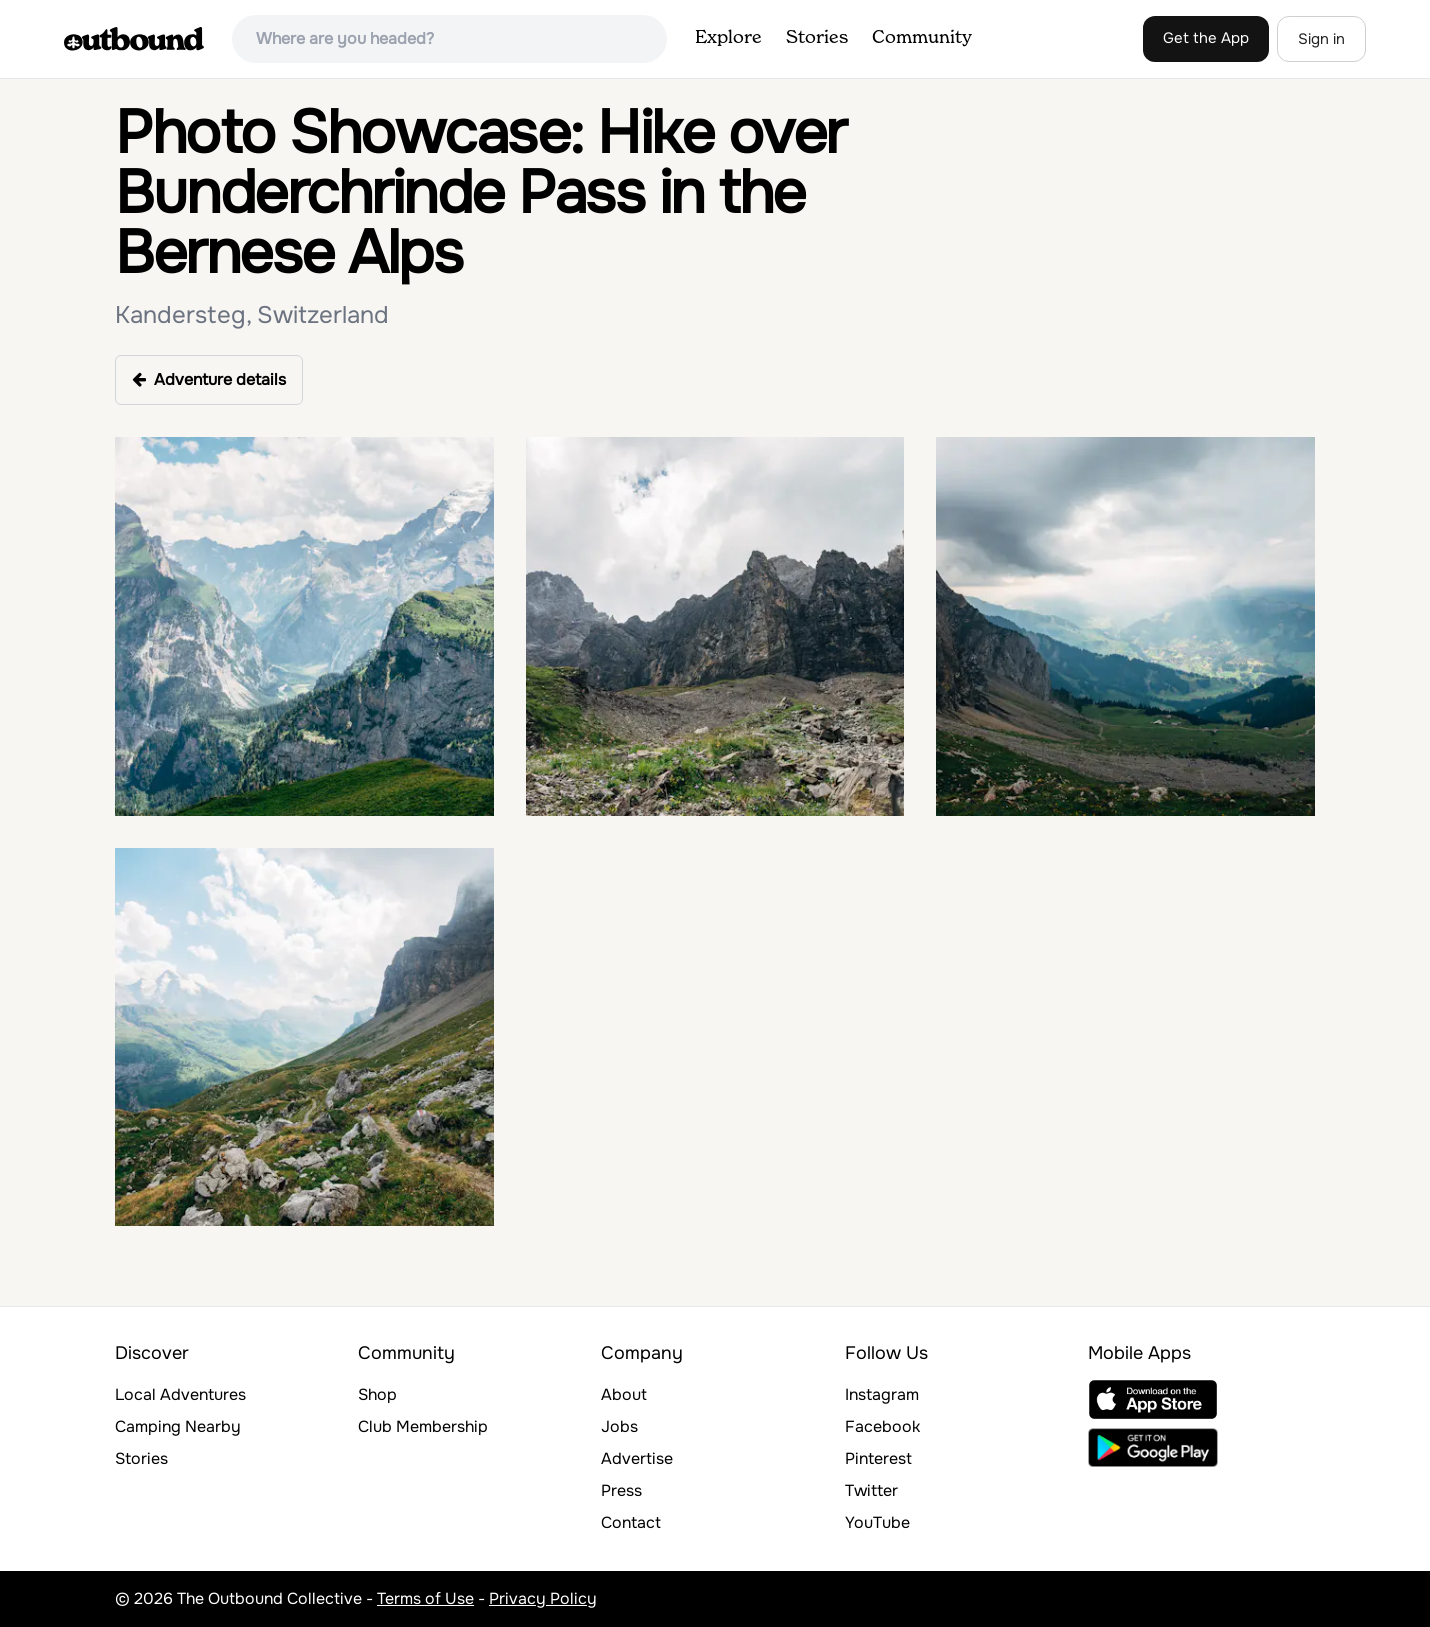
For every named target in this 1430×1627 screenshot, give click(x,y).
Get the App (1206, 38)
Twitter (871, 1490)
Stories (817, 38)
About (624, 1394)
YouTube (877, 1522)
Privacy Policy (543, 1598)
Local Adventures (180, 1394)
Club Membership (423, 1426)
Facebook (882, 1426)
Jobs (619, 1426)
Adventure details (209, 379)
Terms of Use (425, 1598)
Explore (728, 38)
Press (621, 1490)
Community (922, 38)
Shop (377, 1394)
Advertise (637, 1458)
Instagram (882, 1394)
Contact (631, 1522)
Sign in (1321, 39)
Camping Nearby (178, 1426)
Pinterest (878, 1458)
